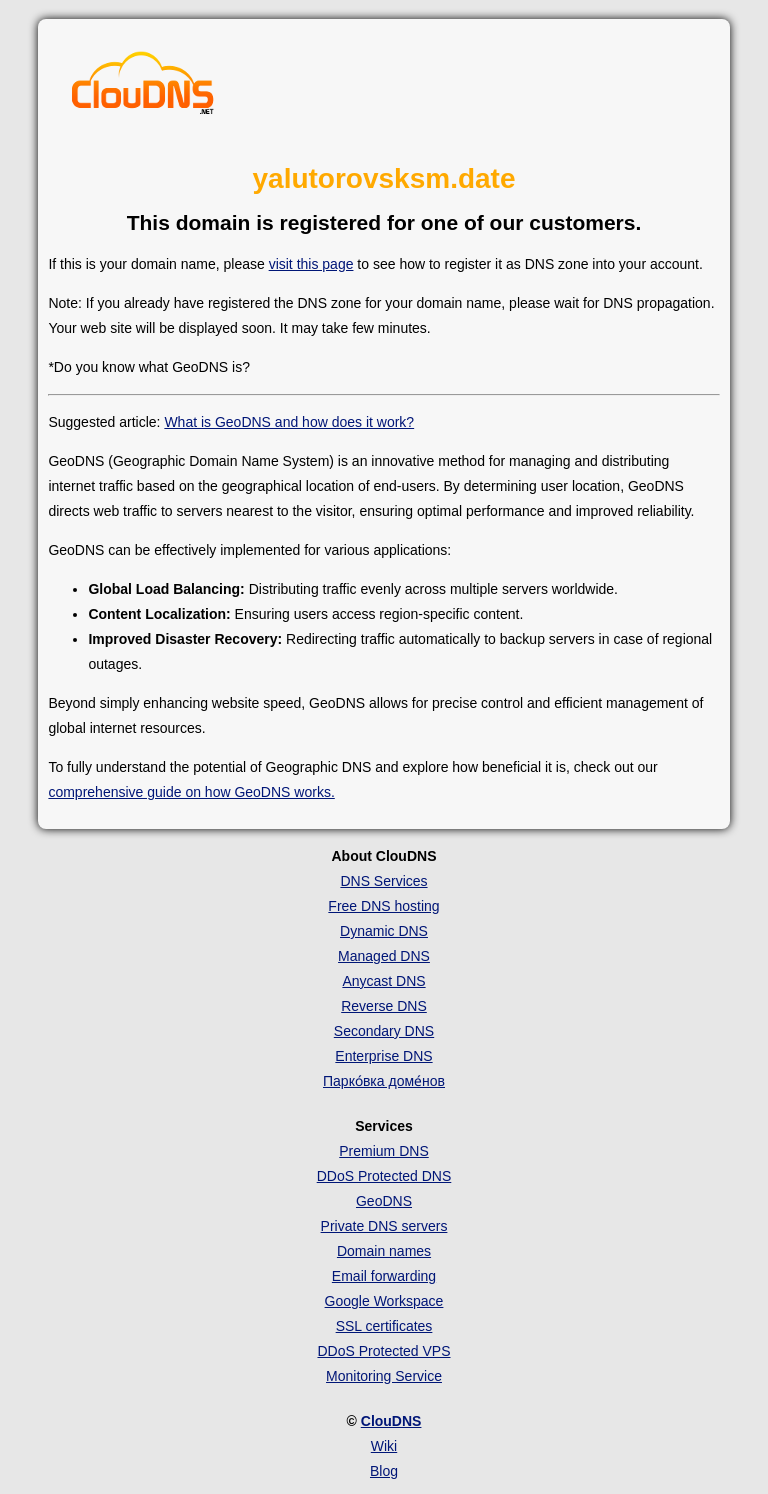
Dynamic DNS (384, 931)
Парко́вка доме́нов (384, 1081)
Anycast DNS (383, 981)
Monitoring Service (384, 1376)
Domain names (384, 1251)
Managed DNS (384, 956)
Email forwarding (384, 1276)
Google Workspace (384, 1301)
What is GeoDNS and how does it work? (289, 422)
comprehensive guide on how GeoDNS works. (191, 792)
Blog (384, 1471)
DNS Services (383, 881)
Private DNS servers (384, 1226)
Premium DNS (383, 1151)
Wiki (384, 1446)
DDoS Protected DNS (384, 1176)
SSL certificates (384, 1326)
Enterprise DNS (383, 1056)
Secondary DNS (384, 1031)
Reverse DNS (384, 1006)
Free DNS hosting (383, 906)
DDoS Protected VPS (383, 1351)
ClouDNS (391, 1421)
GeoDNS (384, 1201)
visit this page (311, 264)
